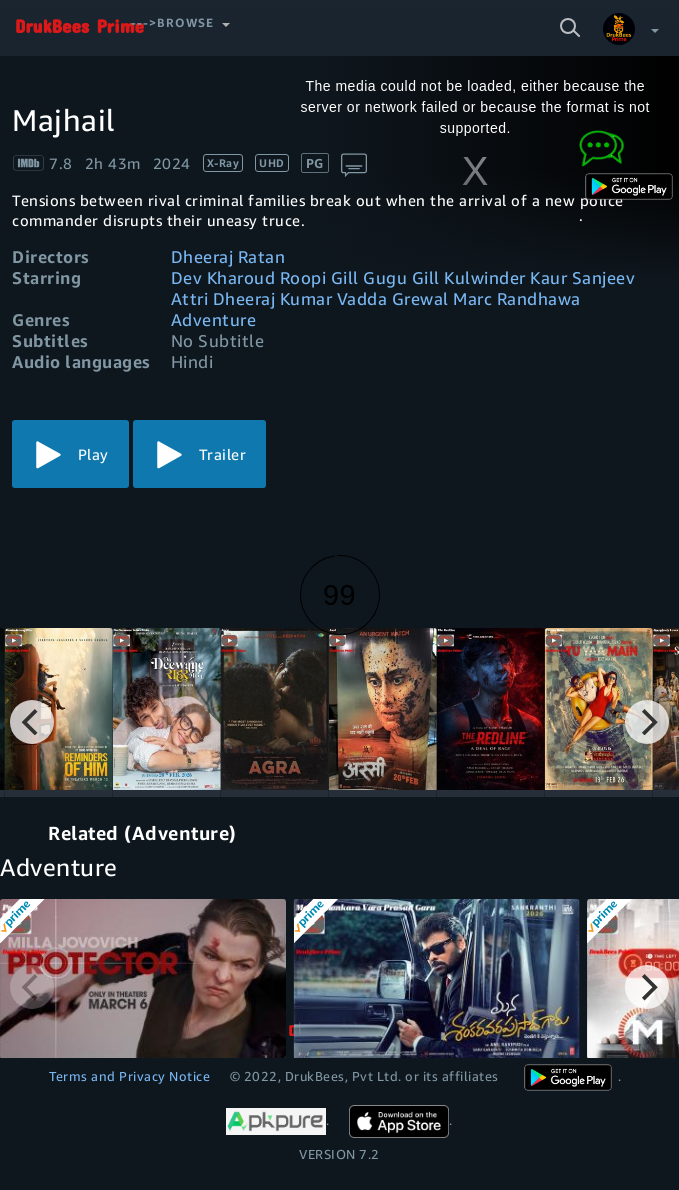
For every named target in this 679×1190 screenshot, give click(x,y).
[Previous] (32, 722)
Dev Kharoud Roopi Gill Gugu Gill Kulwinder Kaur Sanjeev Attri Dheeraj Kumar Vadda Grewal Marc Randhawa (403, 288)
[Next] (647, 722)
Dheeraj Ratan (228, 256)
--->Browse (172, 22)
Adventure (214, 319)
